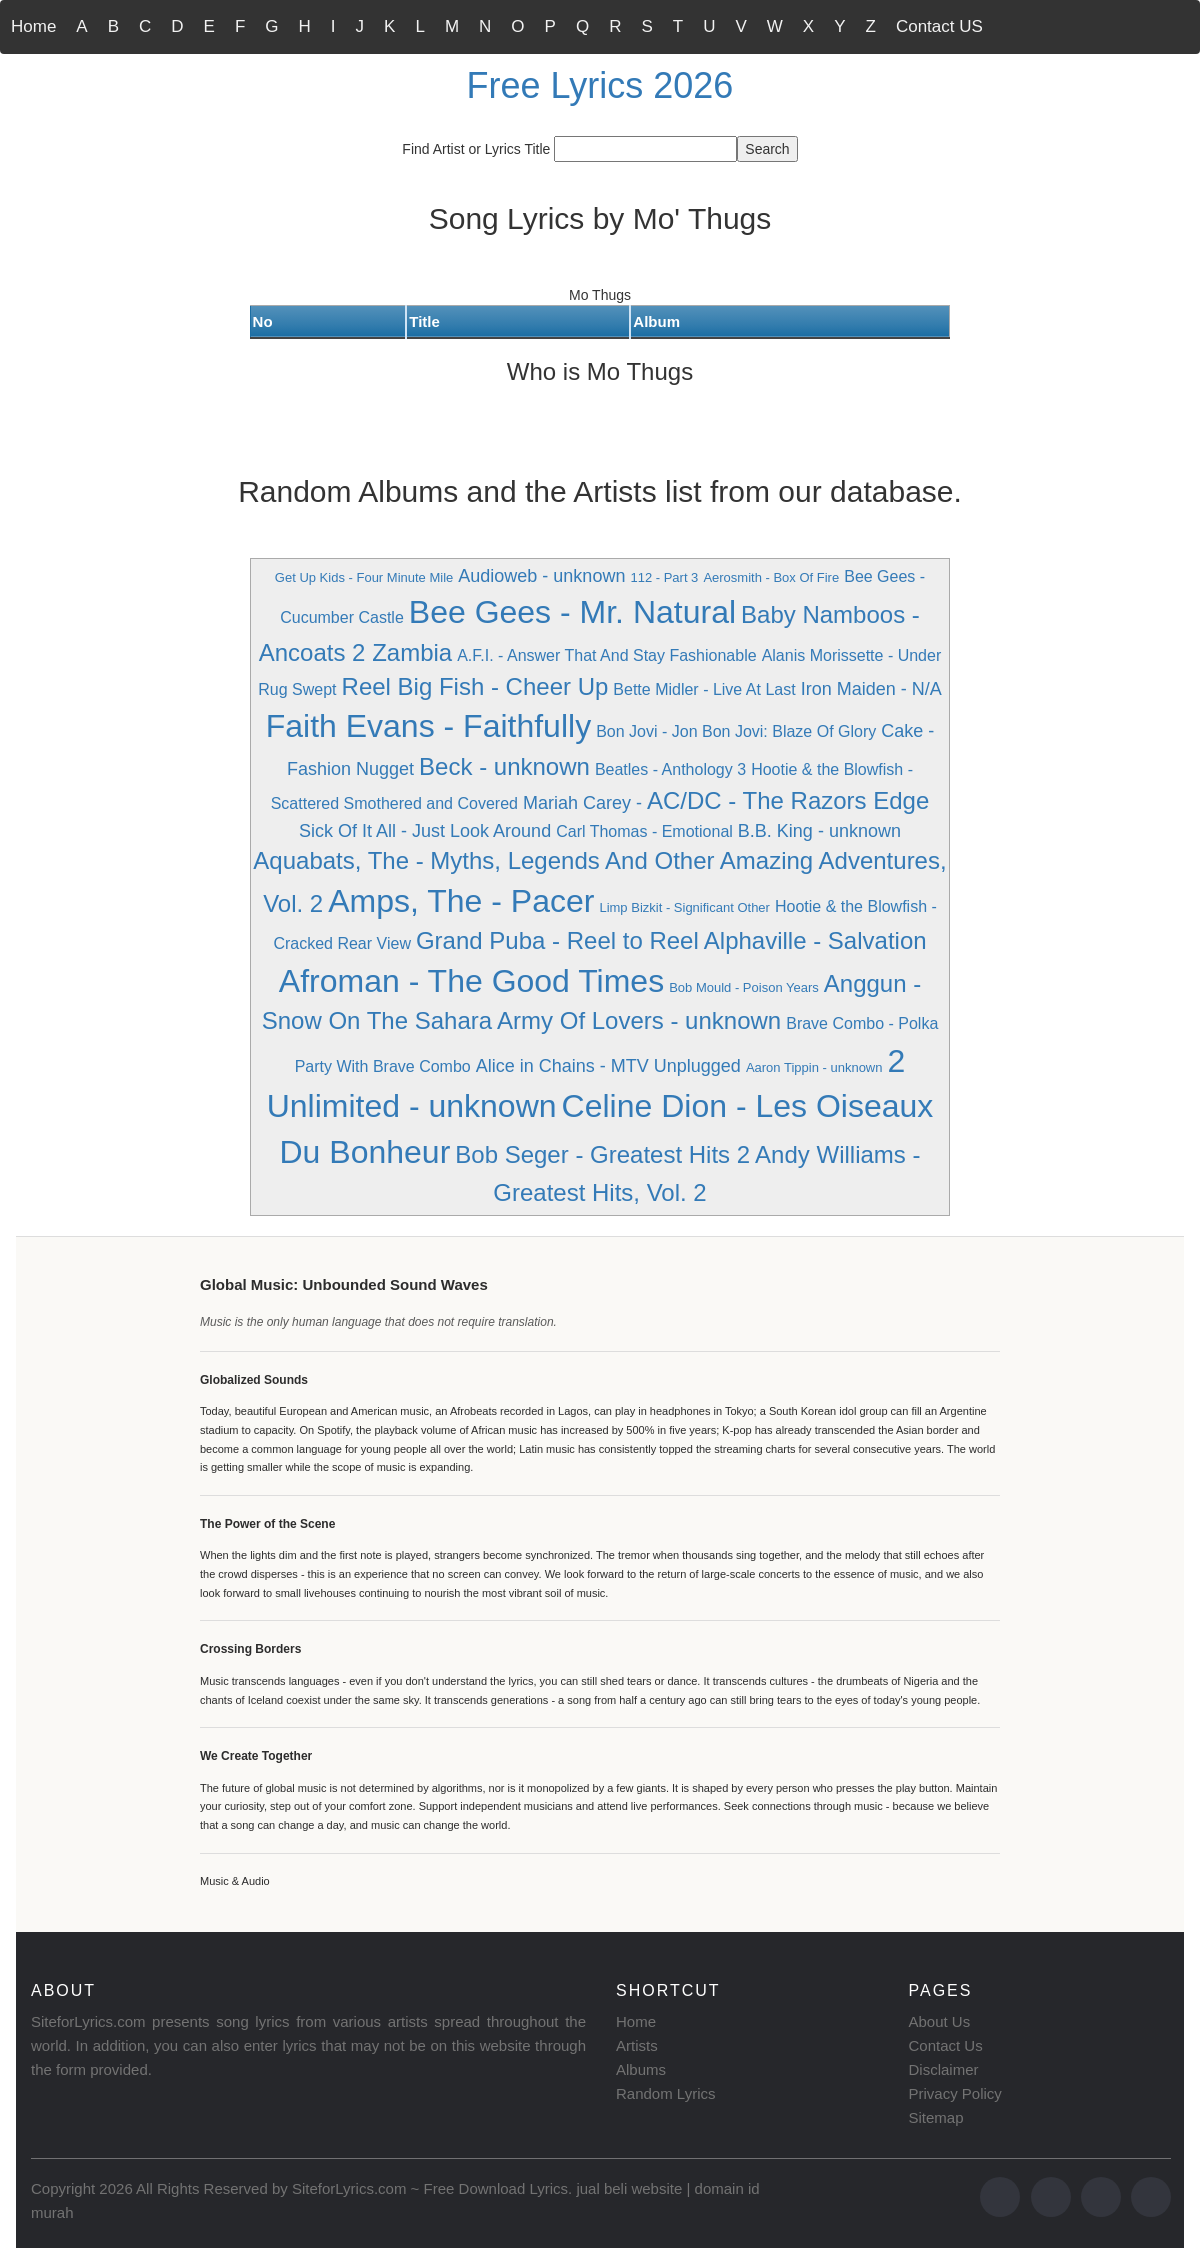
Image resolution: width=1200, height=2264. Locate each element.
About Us (940, 2021)
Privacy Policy (955, 2093)
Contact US (939, 26)
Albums (641, 2069)
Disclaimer (944, 2069)
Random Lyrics (665, 2093)
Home (33, 26)
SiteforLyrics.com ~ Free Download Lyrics (430, 2188)
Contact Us (946, 2045)
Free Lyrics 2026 (600, 85)
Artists (637, 2045)
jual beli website (629, 2188)
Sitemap (936, 2117)
